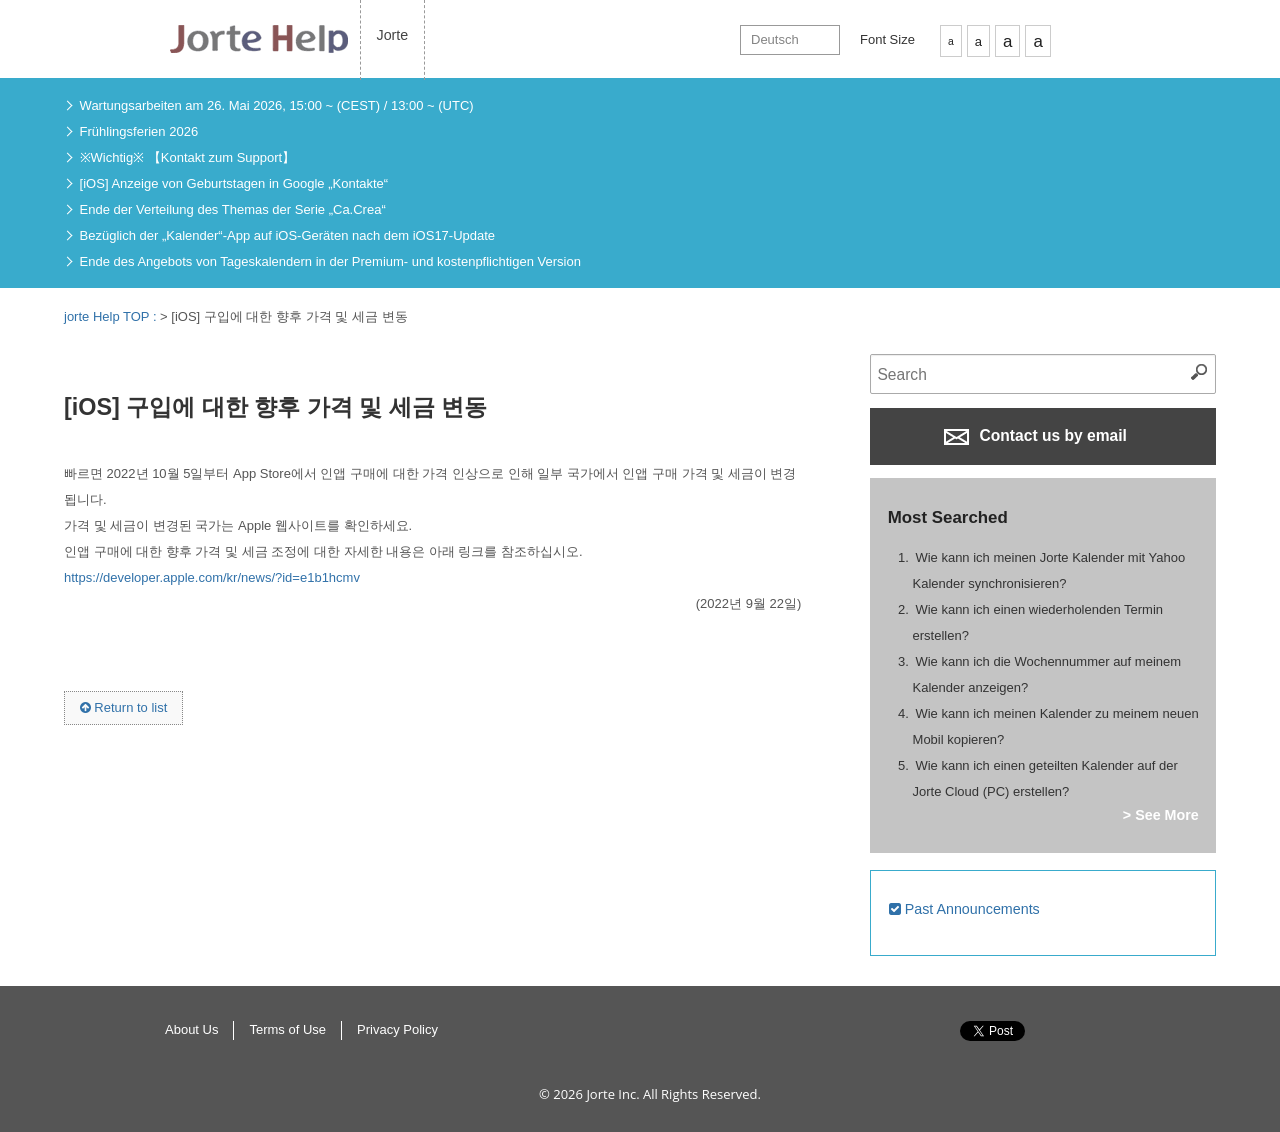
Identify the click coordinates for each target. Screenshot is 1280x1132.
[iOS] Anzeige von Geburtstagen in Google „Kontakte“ (234, 183)
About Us (191, 1029)
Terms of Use (287, 1029)
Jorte (393, 35)
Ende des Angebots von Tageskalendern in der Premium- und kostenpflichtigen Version (330, 261)
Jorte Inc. (612, 1094)
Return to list (124, 707)
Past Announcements (964, 909)
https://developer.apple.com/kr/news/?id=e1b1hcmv (212, 577)
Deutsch (775, 39)
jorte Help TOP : (112, 316)
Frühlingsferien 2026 (139, 131)
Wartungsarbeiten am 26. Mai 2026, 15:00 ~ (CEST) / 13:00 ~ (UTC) (277, 105)
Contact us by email (1035, 436)
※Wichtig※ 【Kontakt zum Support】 (188, 157)
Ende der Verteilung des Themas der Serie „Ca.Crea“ (233, 209)
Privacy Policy (397, 1029)
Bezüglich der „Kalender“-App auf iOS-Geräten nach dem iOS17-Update (288, 235)
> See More (1161, 815)
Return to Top (1119, 1052)
